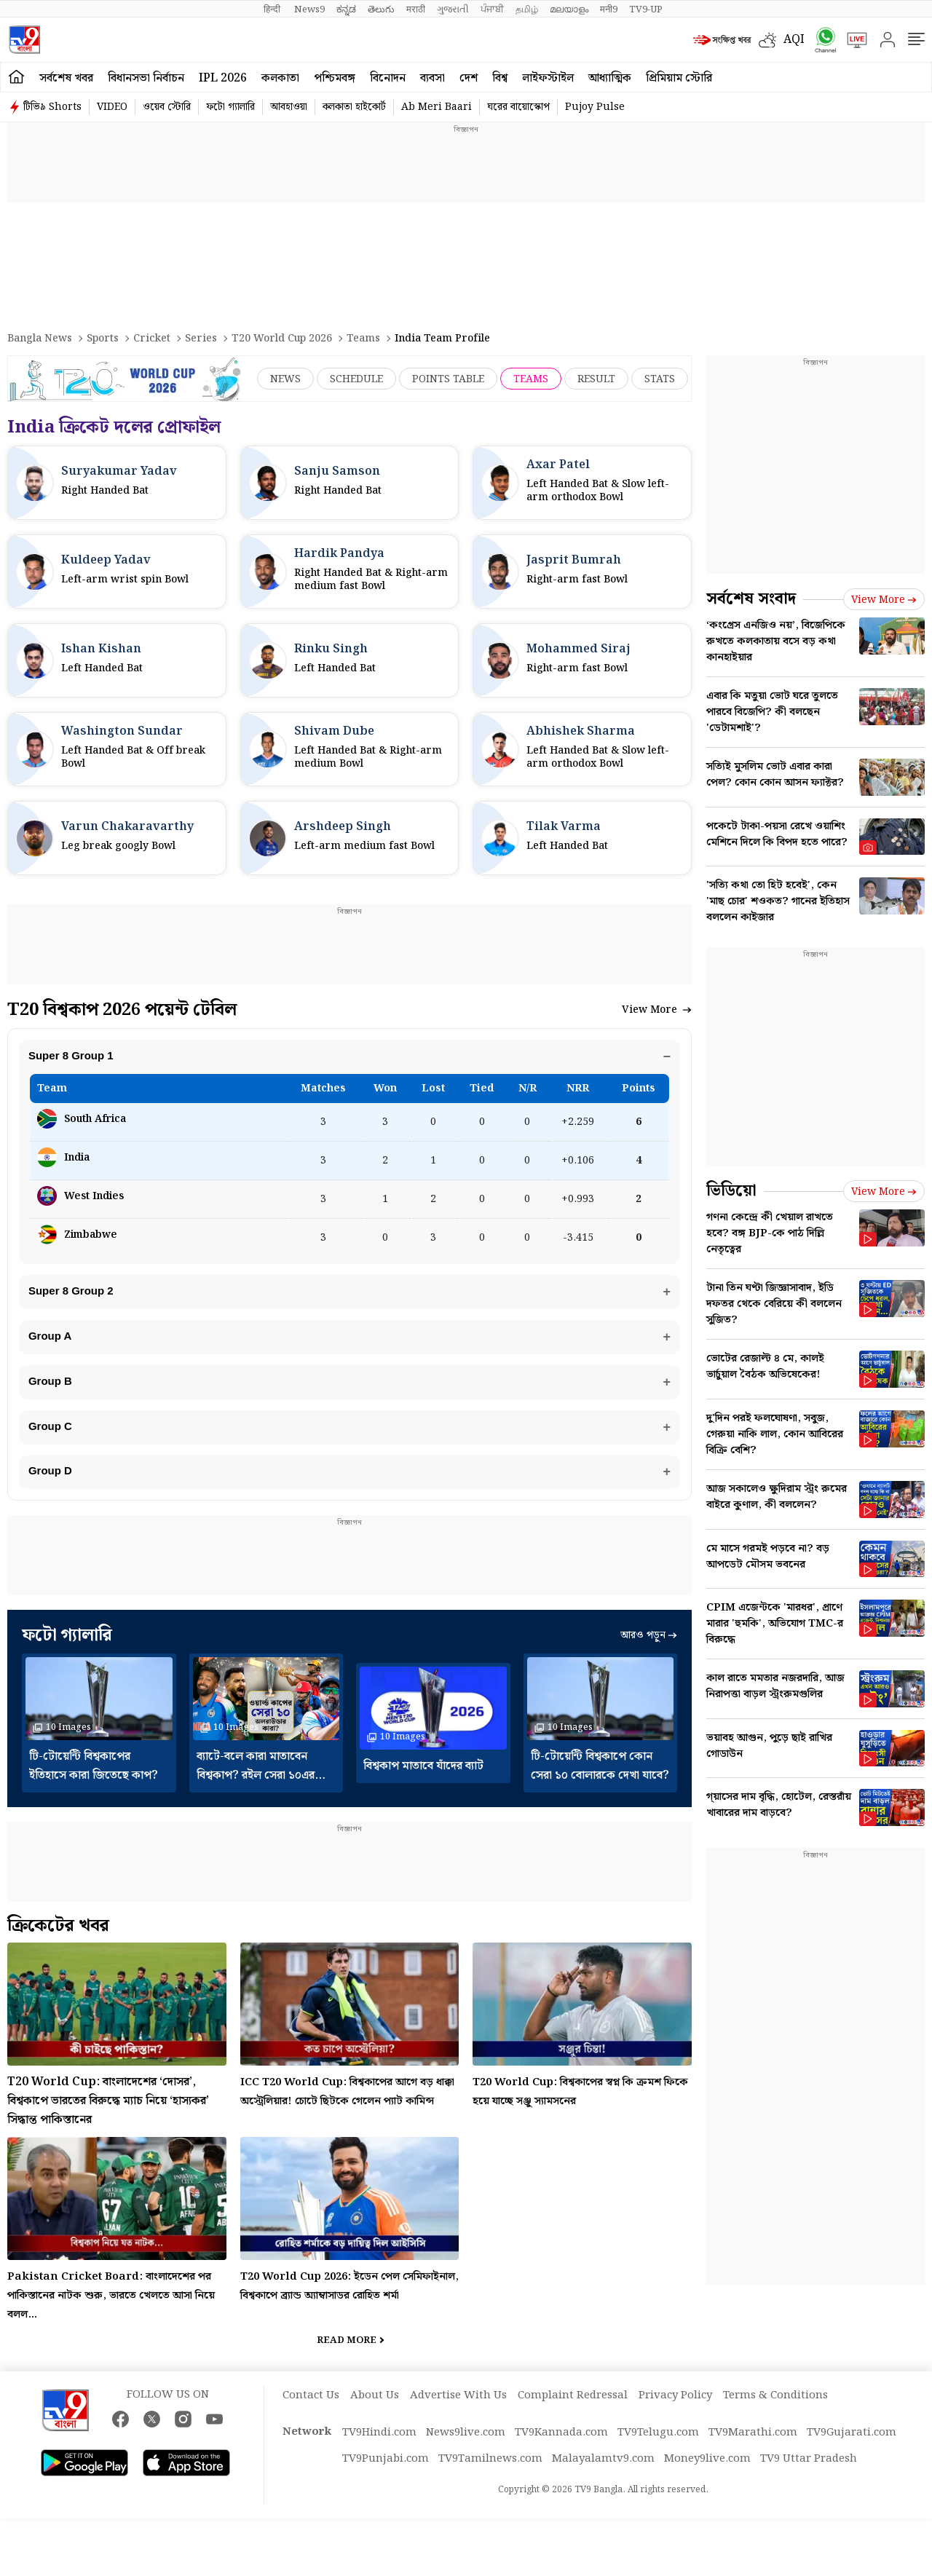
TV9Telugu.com (658, 2451)
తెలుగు (381, 9)
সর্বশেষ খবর (66, 78)
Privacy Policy (675, 2413)
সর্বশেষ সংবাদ (751, 599)
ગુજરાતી (453, 9)
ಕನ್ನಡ (346, 9)
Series (201, 339)
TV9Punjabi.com (385, 2477)
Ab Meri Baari (436, 107)
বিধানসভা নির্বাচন (146, 78)
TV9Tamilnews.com (490, 2477)
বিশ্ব (500, 78)
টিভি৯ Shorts (52, 107)
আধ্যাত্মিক (609, 78)
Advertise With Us (458, 2413)
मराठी (415, 9)
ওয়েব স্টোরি (167, 107)
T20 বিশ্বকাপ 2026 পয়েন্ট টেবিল (122, 1010)
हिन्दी (273, 9)
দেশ (468, 78)
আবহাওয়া (288, 107)
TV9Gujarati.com (851, 2451)
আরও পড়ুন (648, 1653)
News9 (309, 9)
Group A (51, 1343)
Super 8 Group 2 (72, 1295)
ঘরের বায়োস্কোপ (518, 107)
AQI (794, 40)
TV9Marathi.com (752, 2451)
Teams (363, 339)
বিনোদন (388, 78)
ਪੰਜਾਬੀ (492, 9)
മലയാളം (569, 9)
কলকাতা (280, 78)
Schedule (356, 379)
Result (596, 379)
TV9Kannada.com (561, 2451)
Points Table (448, 379)
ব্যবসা (432, 78)
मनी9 (608, 9)
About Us (374, 2413)
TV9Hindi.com (379, 2451)
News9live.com (465, 2451)
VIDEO (112, 107)
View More (657, 1010)
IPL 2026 (223, 78)
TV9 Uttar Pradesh (808, 2477)
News (285, 379)
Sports (103, 339)
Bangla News (39, 339)
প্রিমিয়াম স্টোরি (679, 78)
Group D (52, 1487)
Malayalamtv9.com (603, 2477)
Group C (52, 1439)
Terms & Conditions (775, 2413)
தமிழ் (527, 9)
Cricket (151, 339)
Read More (346, 2358)
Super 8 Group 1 (72, 1057)
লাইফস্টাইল (548, 78)
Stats (659, 379)
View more (884, 600)
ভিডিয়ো (731, 1191)
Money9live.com (707, 2477)
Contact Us (311, 2413)
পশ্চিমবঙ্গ (334, 78)
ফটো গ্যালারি (230, 107)
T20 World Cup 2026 (282, 339)
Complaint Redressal (573, 2413)
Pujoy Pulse (595, 107)
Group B (52, 1391)
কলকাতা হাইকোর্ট (354, 107)
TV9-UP (646, 9)
